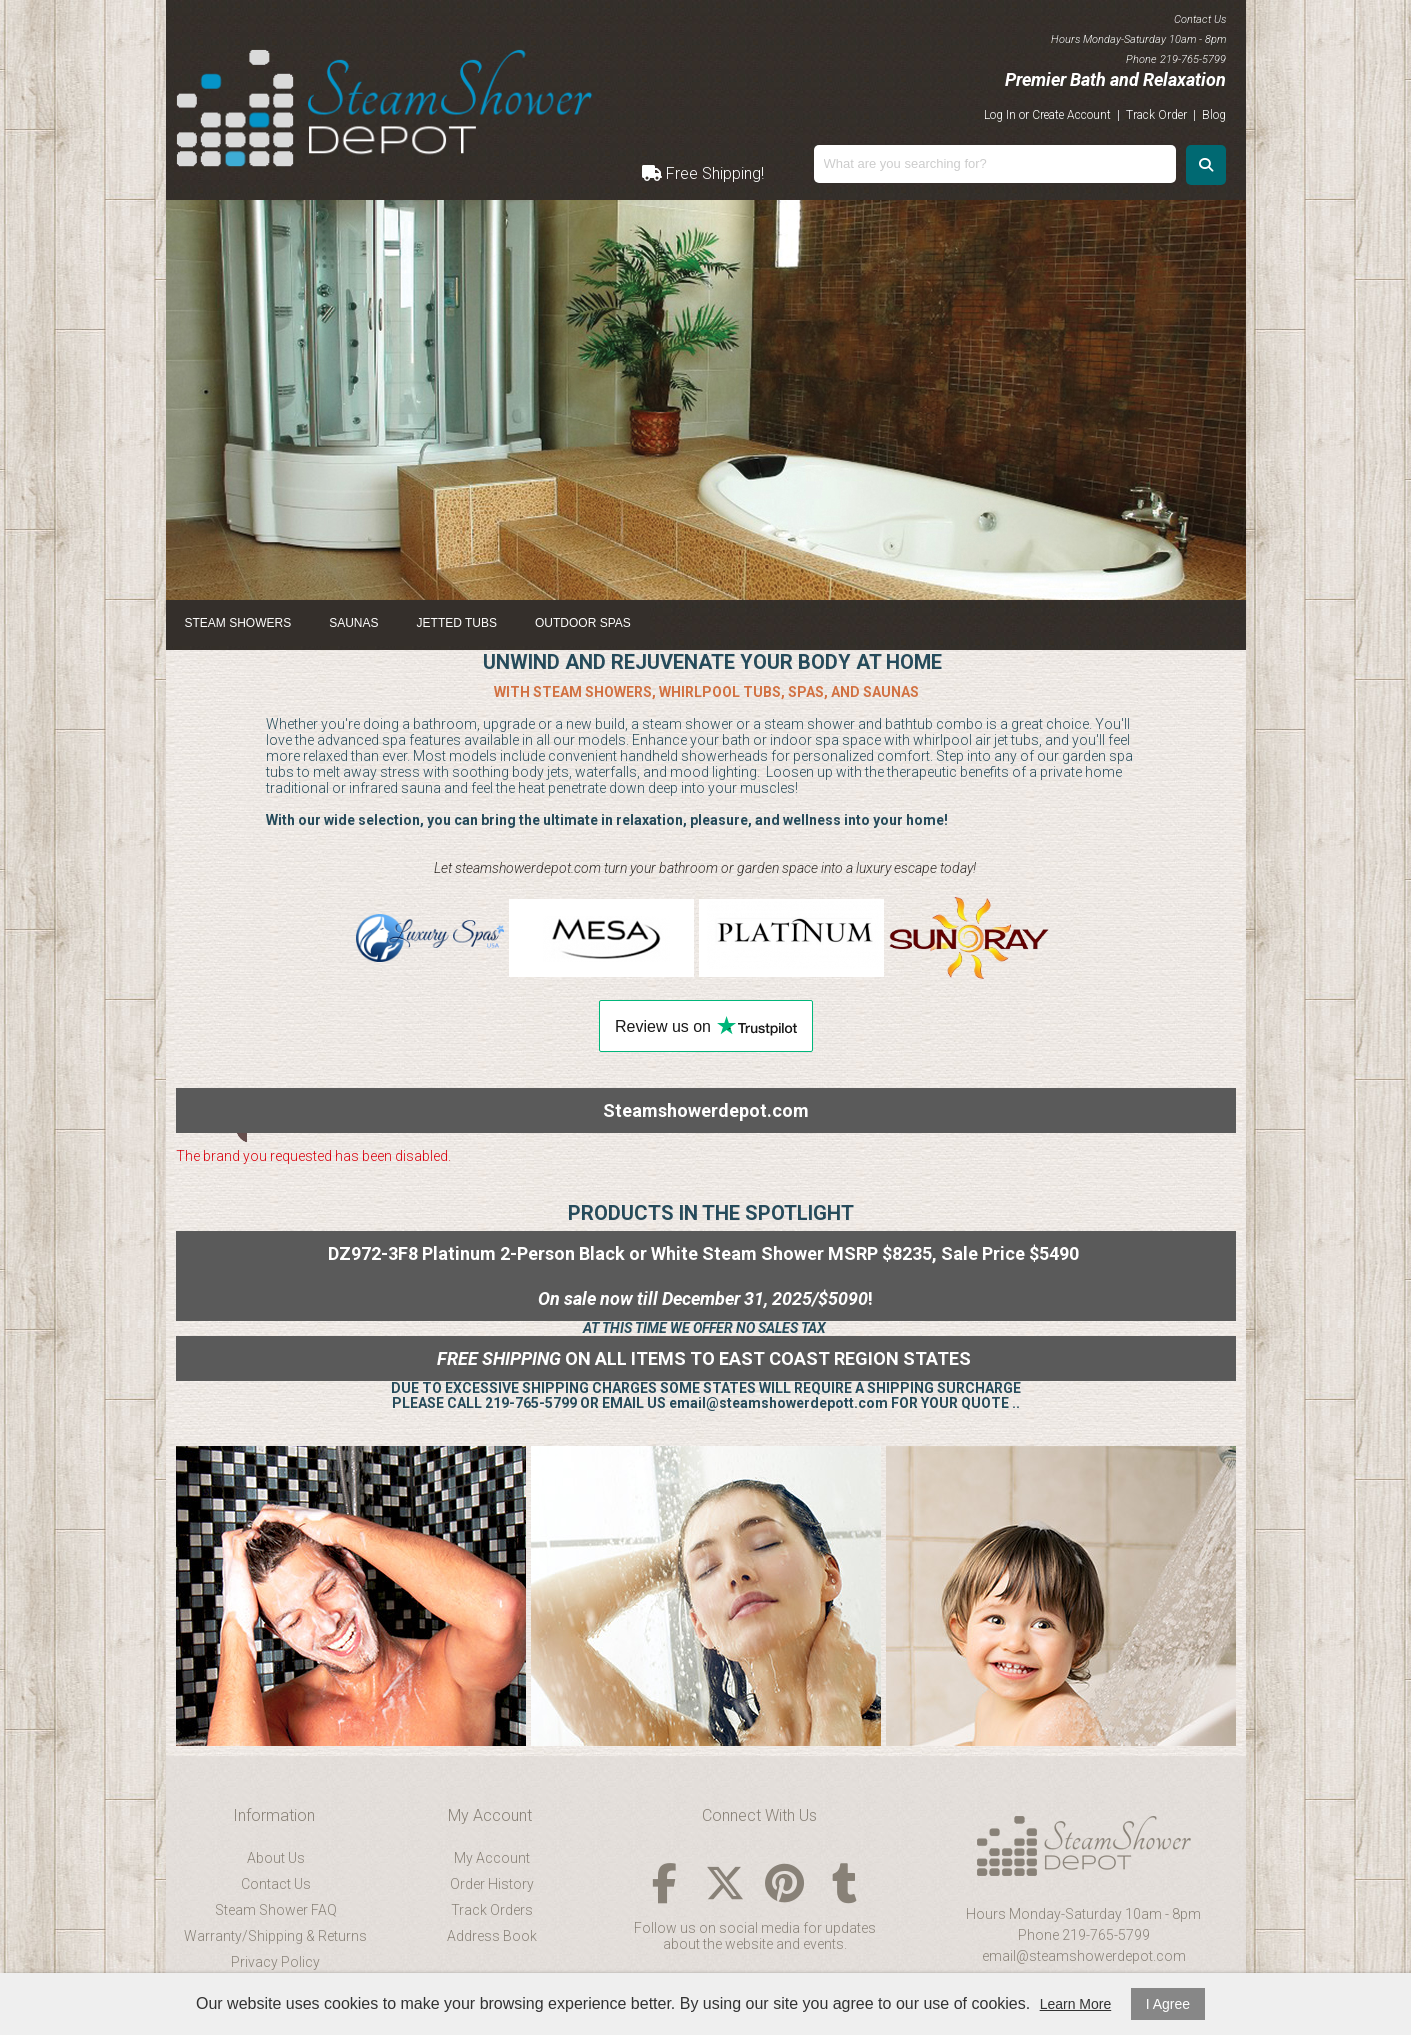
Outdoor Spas (583, 623)
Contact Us (276, 1884)
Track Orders (492, 1910)
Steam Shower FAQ (276, 1910)
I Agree (1168, 2004)
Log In (1000, 115)
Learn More (1076, 2004)
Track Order (1156, 115)
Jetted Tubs (457, 623)
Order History (492, 1884)
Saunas (353, 623)
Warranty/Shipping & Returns (275, 1936)
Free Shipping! (703, 173)
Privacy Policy (275, 1962)
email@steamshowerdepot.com (1084, 1956)
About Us (276, 1858)
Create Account (1071, 115)
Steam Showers (238, 623)
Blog (1214, 115)
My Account (492, 1858)
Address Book (492, 1936)
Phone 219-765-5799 (1084, 1935)
